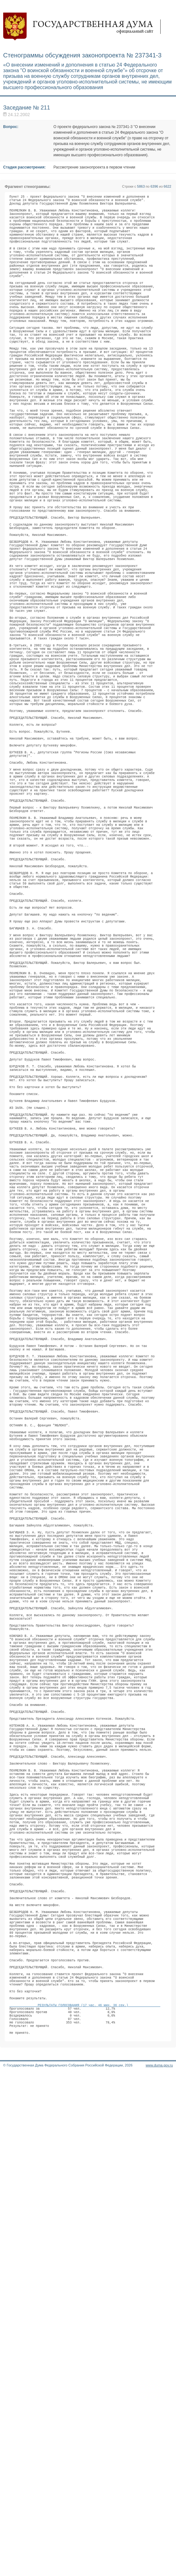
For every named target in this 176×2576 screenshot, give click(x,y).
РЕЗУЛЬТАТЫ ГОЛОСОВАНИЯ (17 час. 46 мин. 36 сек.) (84, 2499)
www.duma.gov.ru (159, 2568)
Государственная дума (85, 27)
